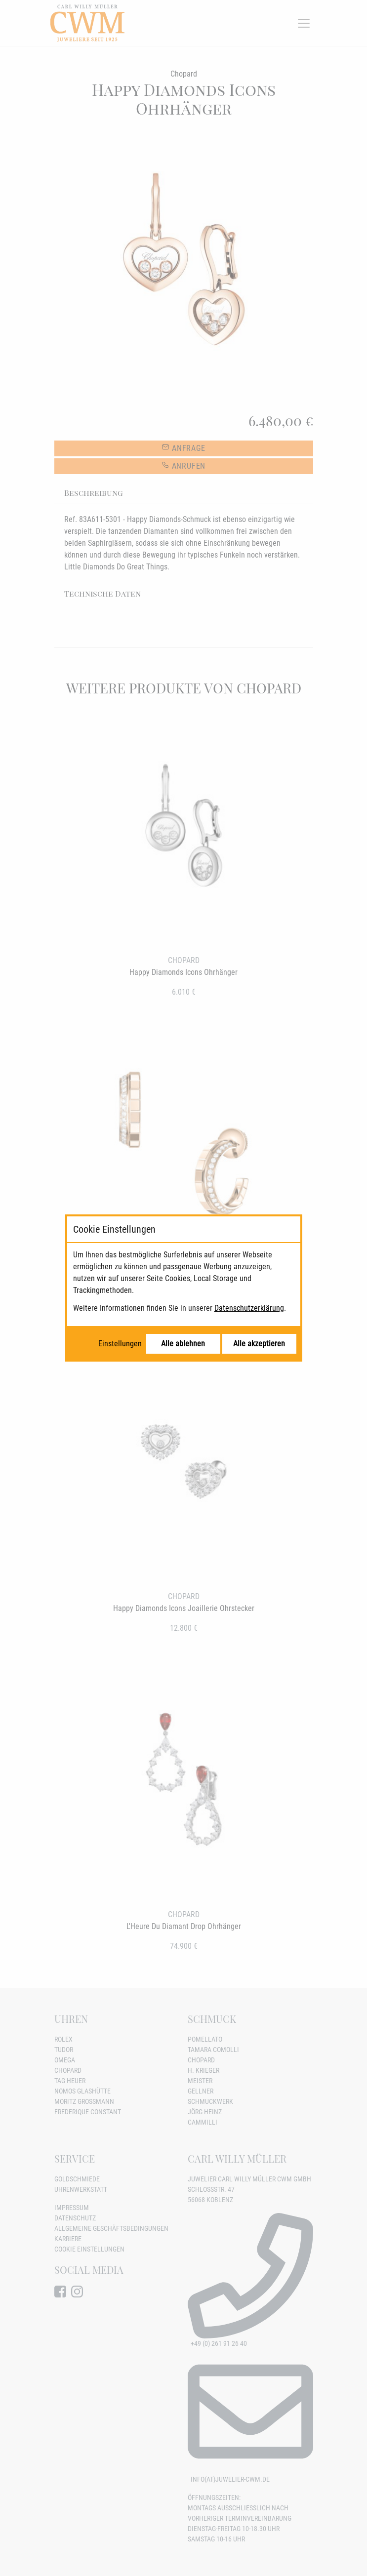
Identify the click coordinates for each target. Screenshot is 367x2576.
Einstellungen (120, 1343)
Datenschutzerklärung (249, 1308)
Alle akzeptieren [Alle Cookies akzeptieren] (259, 1343)
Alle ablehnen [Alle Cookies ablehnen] (183, 1343)
